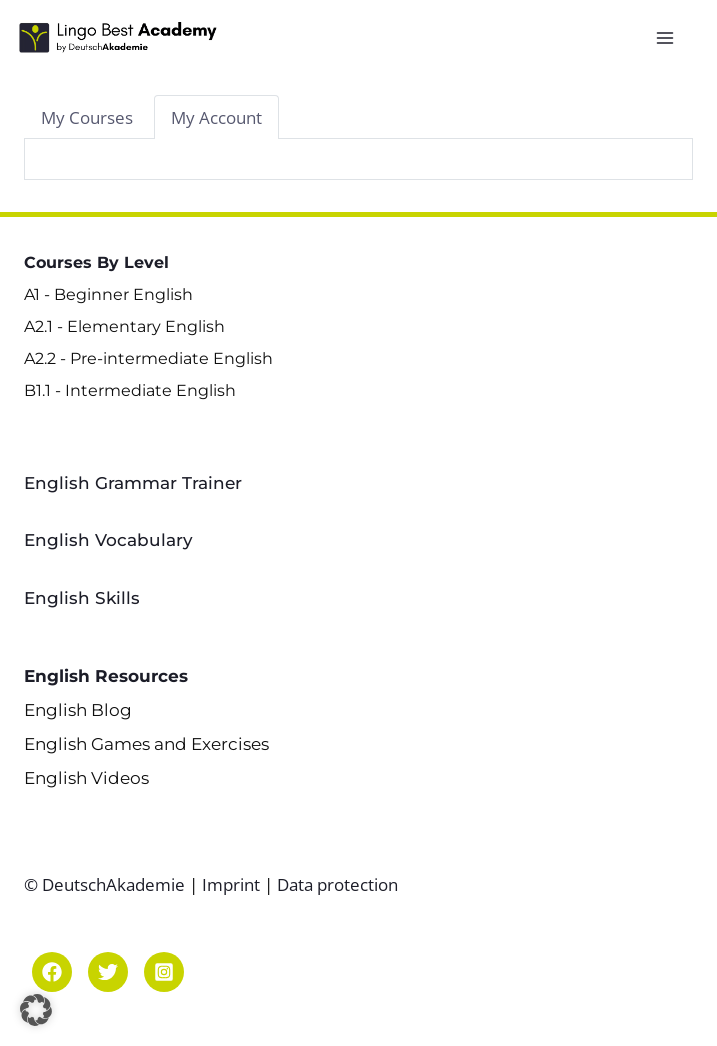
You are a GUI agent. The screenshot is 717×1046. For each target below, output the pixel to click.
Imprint (231, 884)
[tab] (87, 117)
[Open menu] (669, 37)
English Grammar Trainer (133, 483)
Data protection (337, 884)
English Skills (82, 598)
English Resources (106, 676)
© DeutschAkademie (106, 884)
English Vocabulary (108, 540)
